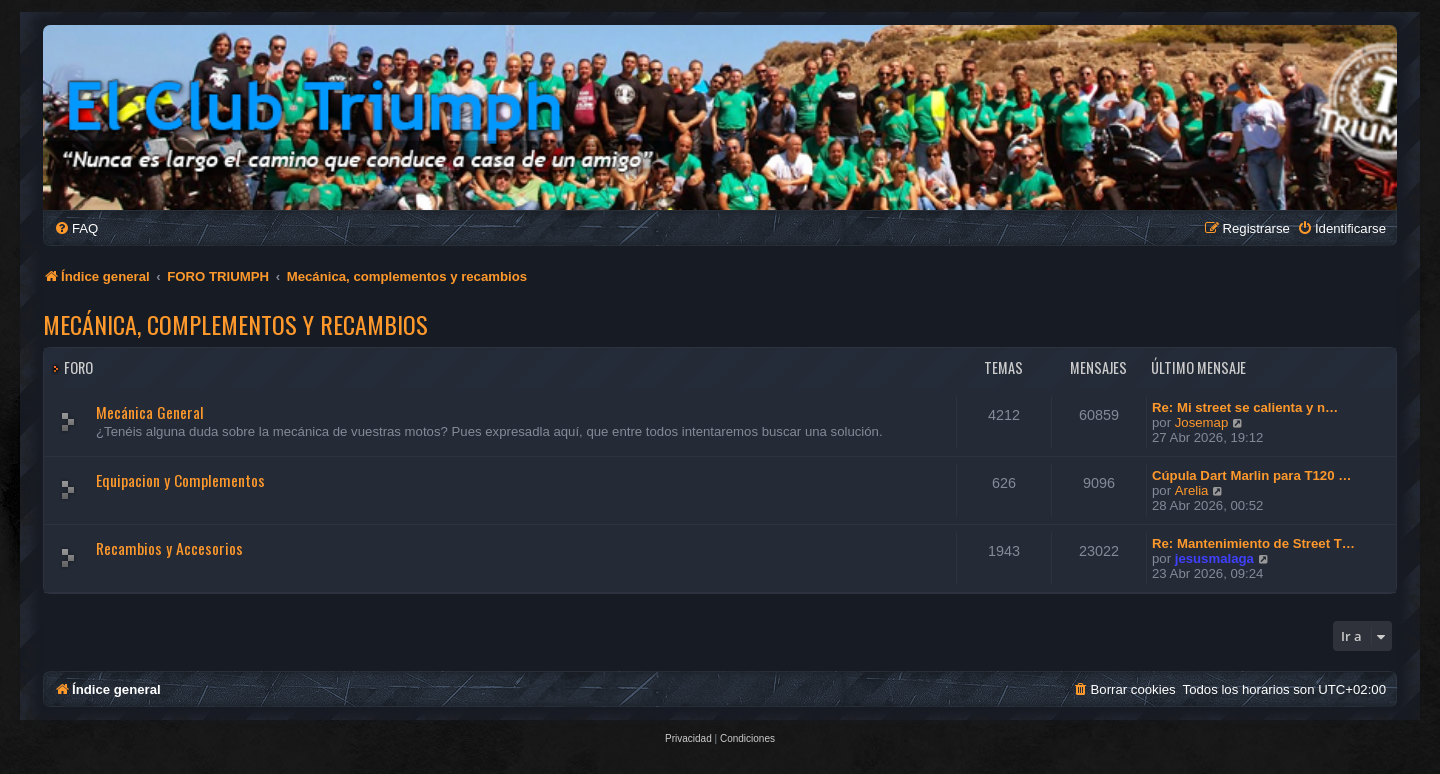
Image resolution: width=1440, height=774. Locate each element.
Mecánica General (150, 412)
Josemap (1202, 422)
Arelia (1192, 490)
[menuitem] (76, 228)
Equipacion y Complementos (180, 480)
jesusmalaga (1214, 558)
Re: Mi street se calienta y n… (1245, 407)
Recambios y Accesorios (169, 548)
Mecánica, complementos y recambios (235, 324)
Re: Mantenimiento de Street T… (1253, 543)
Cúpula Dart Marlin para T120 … (1251, 475)
